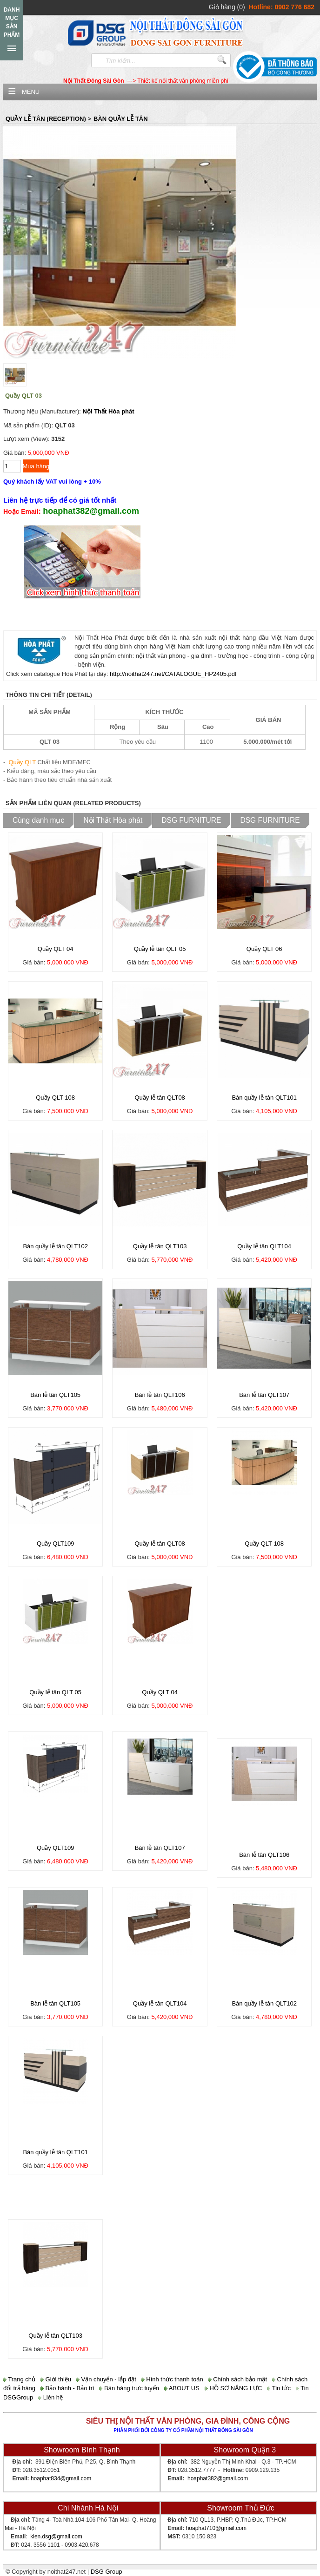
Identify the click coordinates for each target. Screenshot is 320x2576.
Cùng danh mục (38, 820)
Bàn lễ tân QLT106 (160, 1394)
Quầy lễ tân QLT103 (160, 1246)
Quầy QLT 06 (264, 948)
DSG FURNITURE (191, 820)
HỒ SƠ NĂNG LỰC (233, 2388)
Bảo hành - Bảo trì (67, 2388)
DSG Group (106, 2571)
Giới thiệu (55, 2379)
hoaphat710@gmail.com (216, 2528)
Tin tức (279, 2388)
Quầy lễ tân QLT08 (159, 1097)
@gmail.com (75, 2478)
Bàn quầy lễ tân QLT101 (264, 1097)
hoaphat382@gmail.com (217, 2478)
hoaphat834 (45, 2478)
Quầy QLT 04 (55, 948)
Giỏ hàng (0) (227, 7)
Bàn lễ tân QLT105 (55, 1394)
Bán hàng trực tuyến (129, 2388)
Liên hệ (50, 2397)
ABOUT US (182, 2388)
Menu (31, 91)
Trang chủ (19, 2379)
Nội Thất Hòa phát (108, 411)
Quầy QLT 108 (55, 1097)
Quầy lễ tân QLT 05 (160, 948)
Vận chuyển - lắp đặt (106, 2379)
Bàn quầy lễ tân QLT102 (55, 1246)
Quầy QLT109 (55, 1543)
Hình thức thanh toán (172, 2379)
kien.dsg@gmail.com (56, 2536)
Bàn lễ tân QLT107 (264, 1394)
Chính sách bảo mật (237, 2379)
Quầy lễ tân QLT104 (264, 1246)
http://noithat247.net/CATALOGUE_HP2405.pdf (173, 673)
